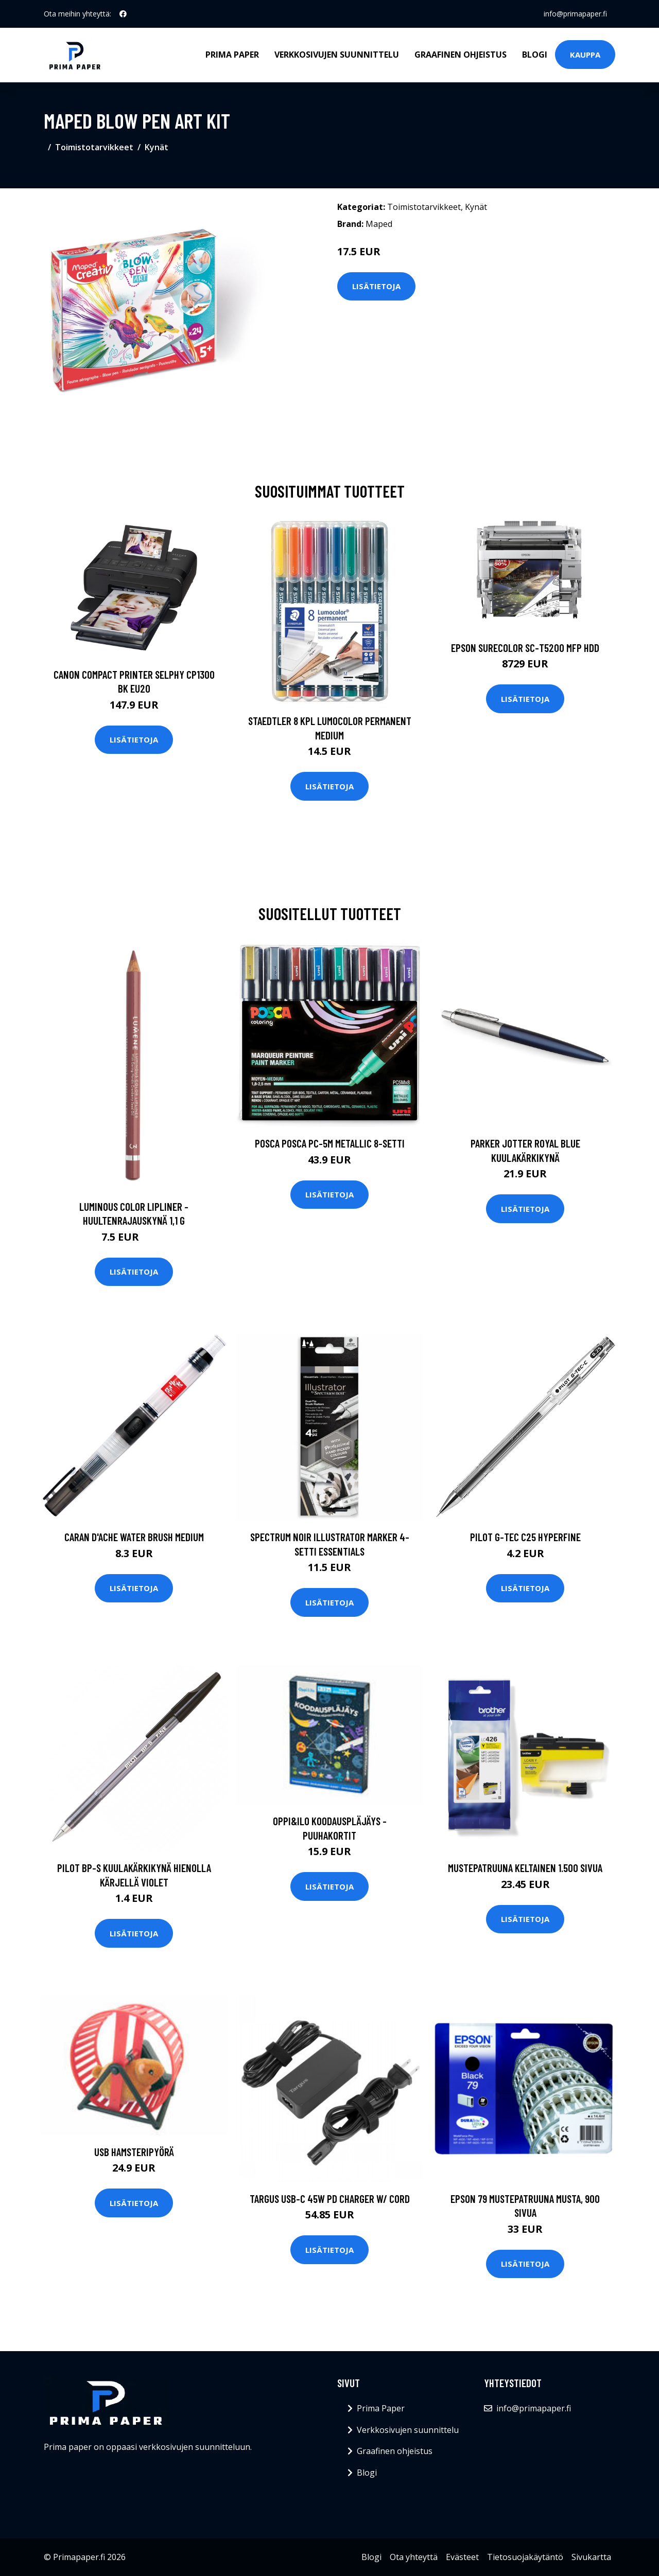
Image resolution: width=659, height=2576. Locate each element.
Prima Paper (232, 54)
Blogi (534, 54)
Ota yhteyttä (414, 2557)
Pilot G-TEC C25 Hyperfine (525, 1536)
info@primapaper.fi (575, 14)
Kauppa (585, 54)
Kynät (156, 147)
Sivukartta (591, 2557)
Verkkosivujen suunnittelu (336, 54)
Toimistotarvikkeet (94, 147)
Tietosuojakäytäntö (525, 2557)
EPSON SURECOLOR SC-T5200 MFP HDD (525, 647)
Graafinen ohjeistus (460, 54)
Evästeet (462, 2557)
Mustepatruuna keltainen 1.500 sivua (525, 1867)
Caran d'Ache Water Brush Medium (134, 1536)
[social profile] (123, 14)
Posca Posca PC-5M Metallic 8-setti (330, 1143)
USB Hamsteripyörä (134, 2151)
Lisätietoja (376, 286)
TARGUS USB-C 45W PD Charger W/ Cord (330, 2198)
